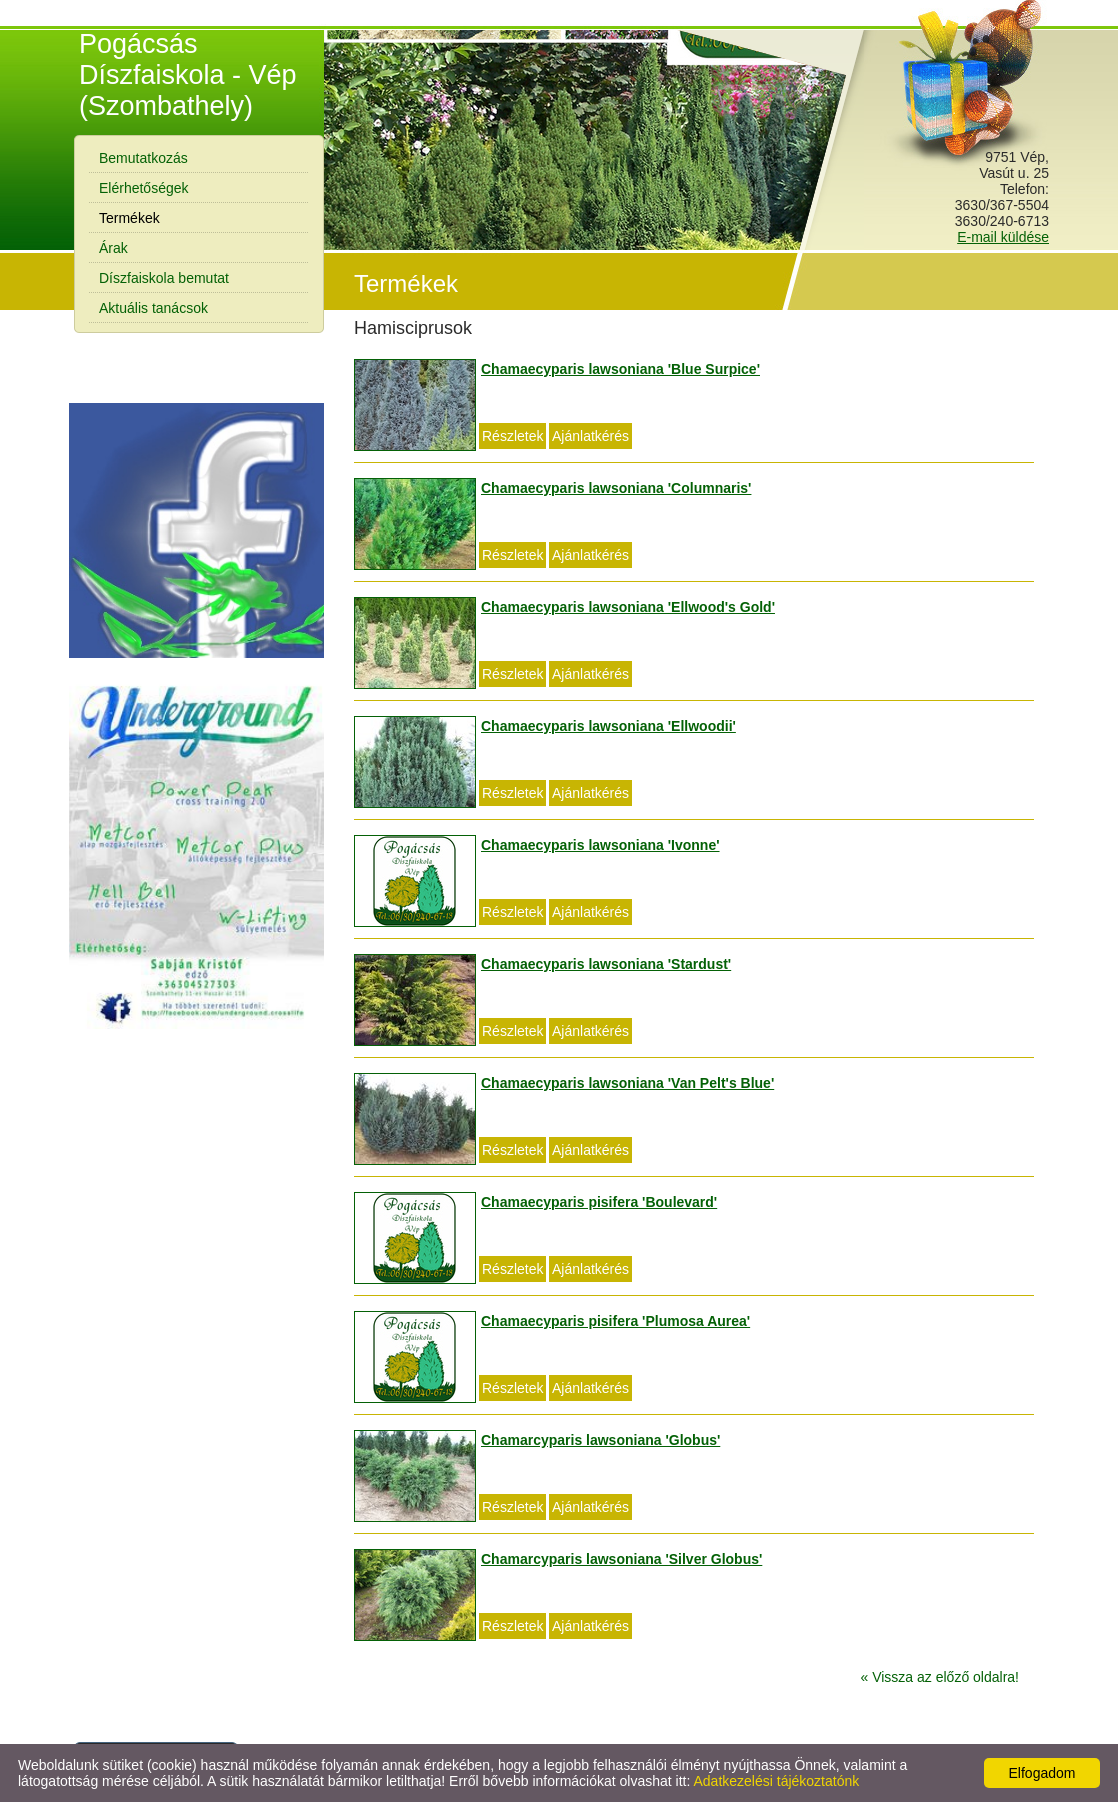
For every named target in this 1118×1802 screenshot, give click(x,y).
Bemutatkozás (143, 158)
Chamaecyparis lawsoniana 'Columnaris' (616, 488)
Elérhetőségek (144, 188)
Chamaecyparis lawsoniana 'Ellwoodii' (608, 726)
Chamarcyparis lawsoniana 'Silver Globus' (621, 1559)
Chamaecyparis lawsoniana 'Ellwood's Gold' (628, 607)
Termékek (129, 218)
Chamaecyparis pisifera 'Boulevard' (599, 1202)
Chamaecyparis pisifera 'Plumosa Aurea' (615, 1321)
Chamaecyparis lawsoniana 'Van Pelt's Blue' (627, 1083)
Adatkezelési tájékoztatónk (776, 1781)
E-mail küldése (1003, 237)
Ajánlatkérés (590, 436)
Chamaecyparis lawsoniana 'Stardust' (606, 964)
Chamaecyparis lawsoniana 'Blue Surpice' (620, 369)
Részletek (512, 436)
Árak (113, 248)
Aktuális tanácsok (153, 308)
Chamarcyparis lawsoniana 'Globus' (600, 1440)
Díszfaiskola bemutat (164, 278)
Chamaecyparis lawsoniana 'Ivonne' (600, 845)
